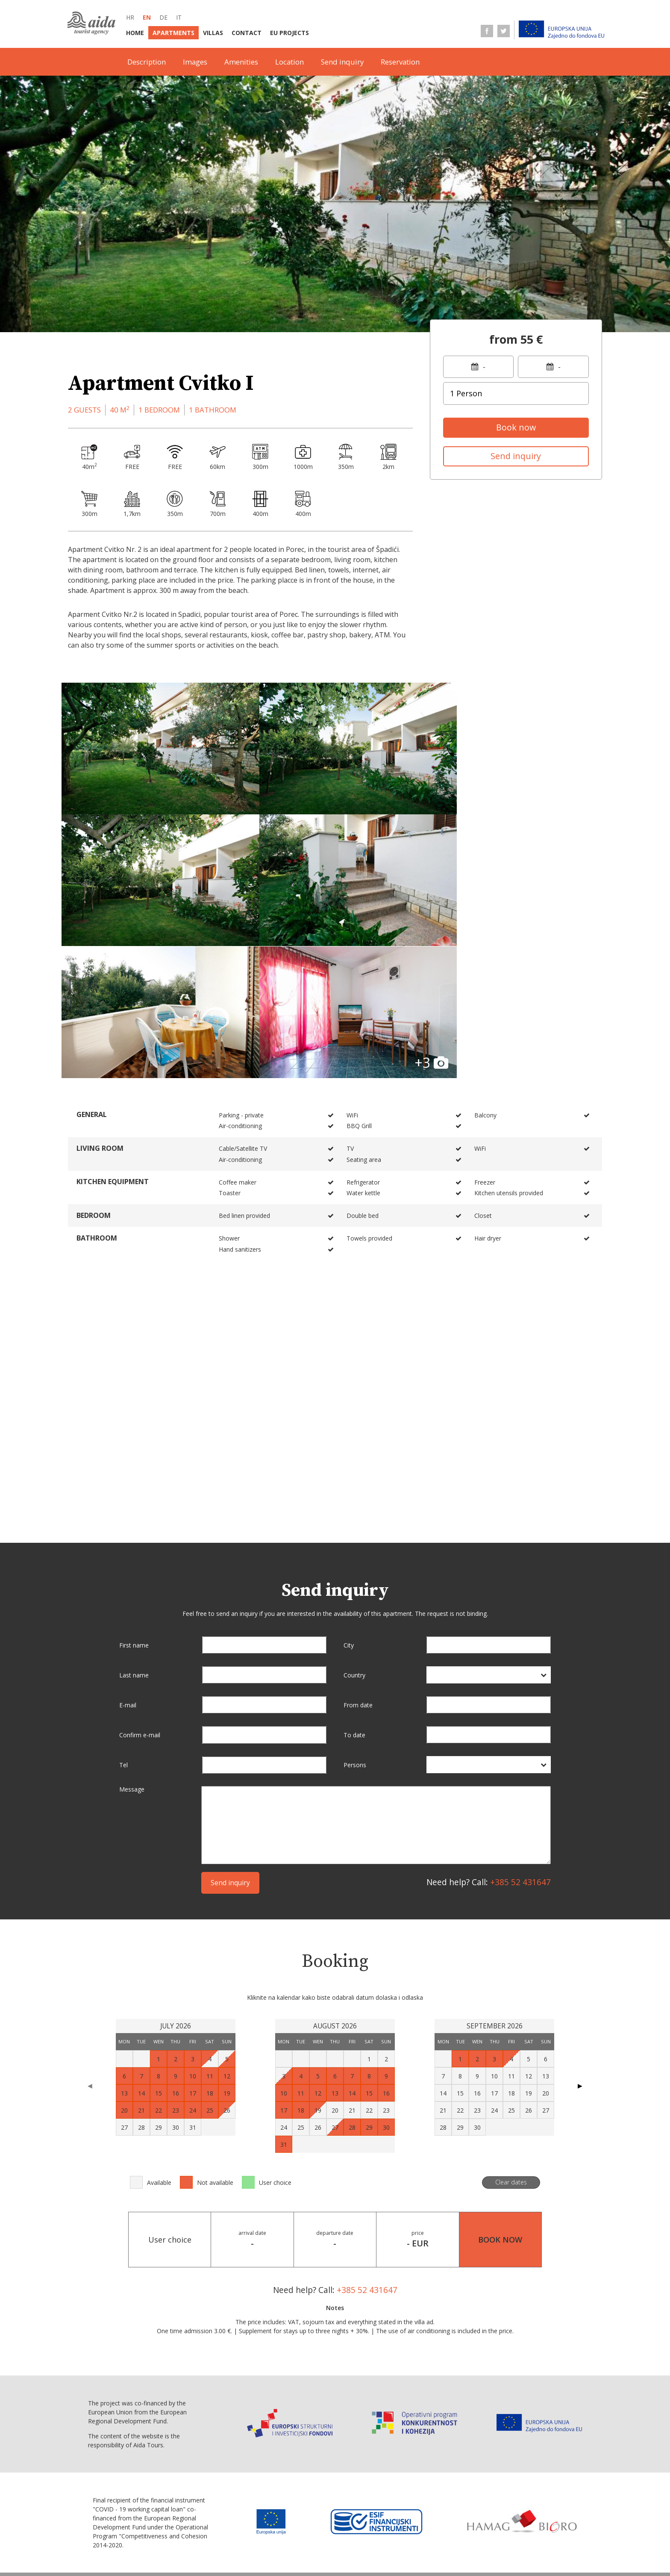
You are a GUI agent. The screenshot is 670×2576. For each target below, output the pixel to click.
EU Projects (289, 33)
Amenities (241, 62)
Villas (213, 33)
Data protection (500, 2533)
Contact (247, 33)
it (179, 17)
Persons (355, 1610)
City (349, 1490)
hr (130, 17)
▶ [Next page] (580, 1931)
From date (358, 1550)
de (163, 17)
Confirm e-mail (139, 1580)
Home (135, 33)
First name (134, 1490)
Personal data (199, 2550)
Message (131, 1634)
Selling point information (288, 2533)
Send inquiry (342, 62)
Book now (516, 427)
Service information (375, 2533)
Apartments (173, 33)
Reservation (400, 62)
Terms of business (205, 2533)
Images (195, 62)
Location (289, 62)
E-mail (127, 1550)
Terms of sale (441, 2533)
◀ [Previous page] (90, 1931)
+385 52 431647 (520, 1727)
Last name (134, 1520)
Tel (123, 1610)
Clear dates (511, 2027)
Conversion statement (271, 2550)
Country (354, 1520)
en (147, 17)
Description (146, 62)
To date (354, 1580)
